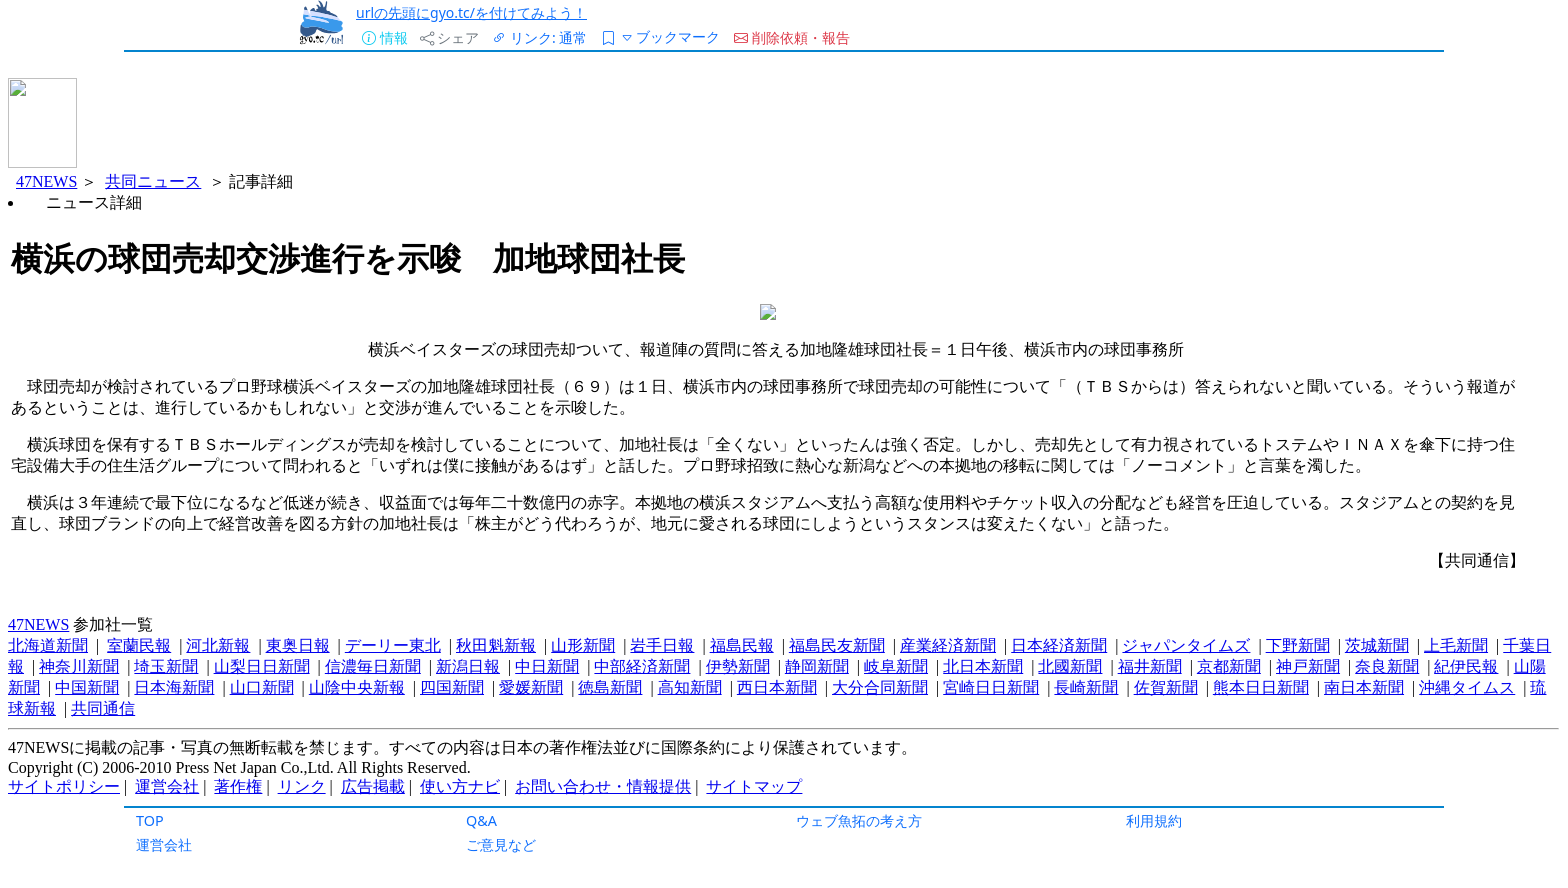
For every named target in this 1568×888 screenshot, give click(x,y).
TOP (150, 820)
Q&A (481, 820)
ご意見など (501, 844)
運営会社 (164, 844)
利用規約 (1154, 820)
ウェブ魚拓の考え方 (859, 820)
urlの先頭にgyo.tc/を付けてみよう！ (471, 12)
